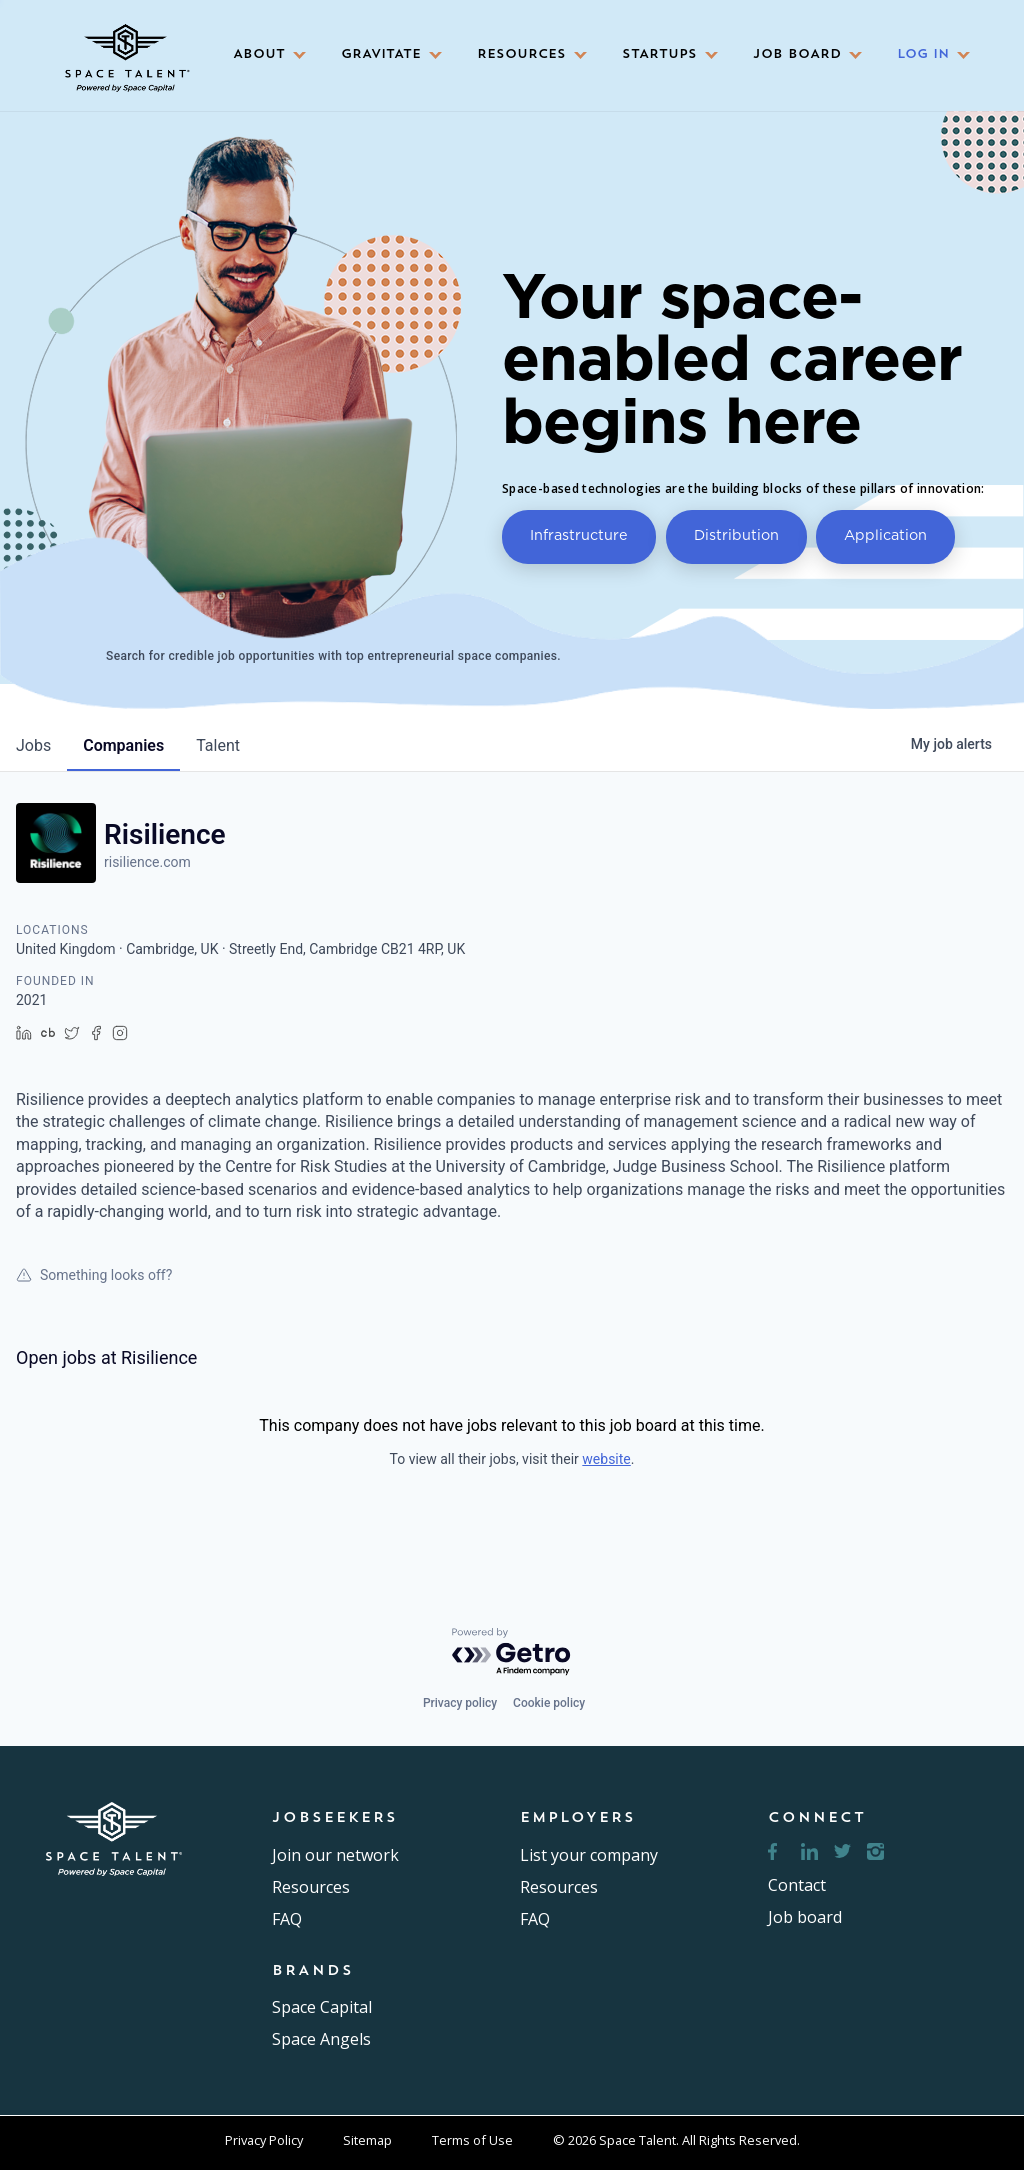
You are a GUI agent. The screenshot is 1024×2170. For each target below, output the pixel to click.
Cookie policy (549, 1703)
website (606, 1459)
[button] (263, 55)
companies (123, 745)
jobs (33, 745)
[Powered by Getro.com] (512, 1652)
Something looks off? (94, 1275)
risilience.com (147, 862)
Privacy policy (460, 1703)
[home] (125, 51)
